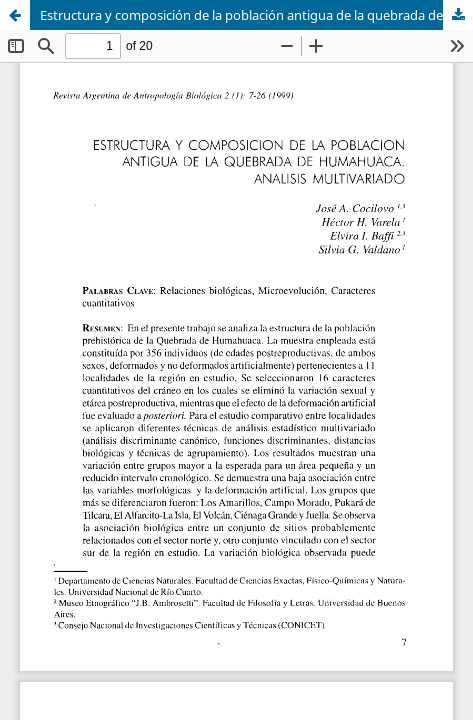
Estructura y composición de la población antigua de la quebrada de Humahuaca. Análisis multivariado (256, 15)
